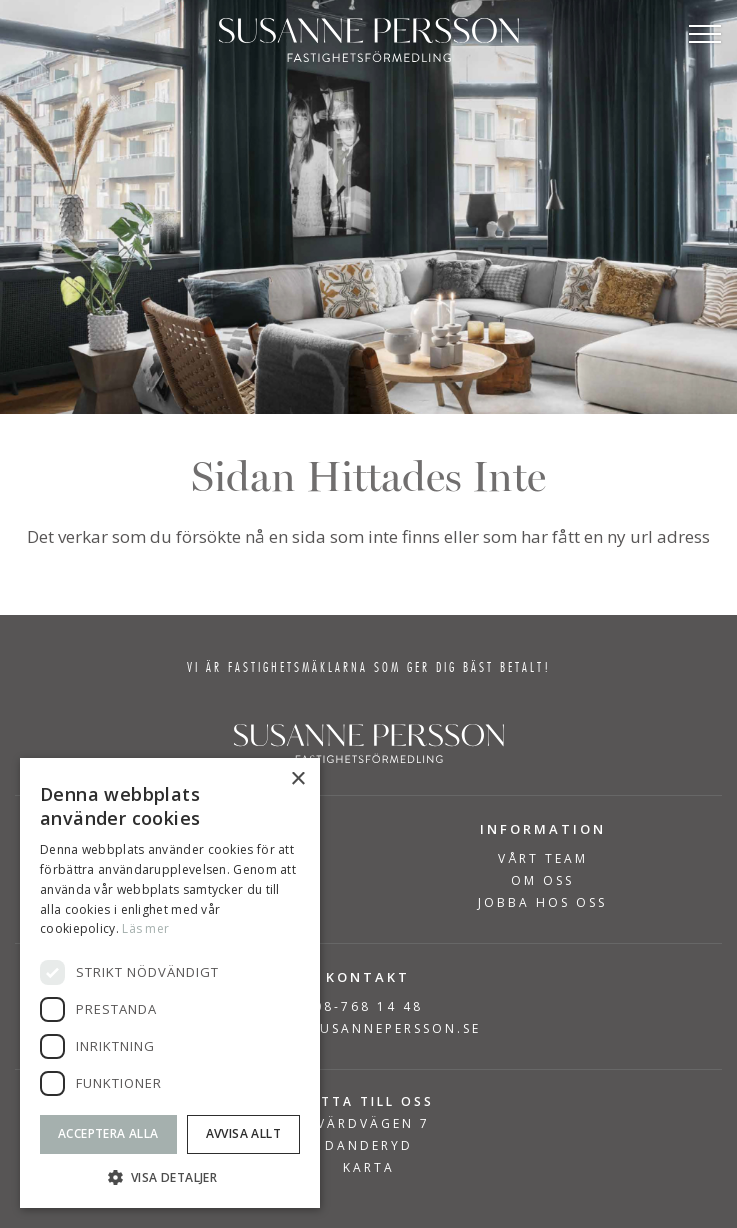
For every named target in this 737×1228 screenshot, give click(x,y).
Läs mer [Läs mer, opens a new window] (145, 928)
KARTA (369, 1167)
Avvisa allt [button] (243, 1133)
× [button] (297, 779)
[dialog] (170, 983)
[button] (170, 1177)
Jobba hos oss (542, 903)
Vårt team (543, 859)
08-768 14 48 (368, 1006)
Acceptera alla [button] (108, 1133)
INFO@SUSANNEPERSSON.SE (369, 1028)
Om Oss (542, 881)
